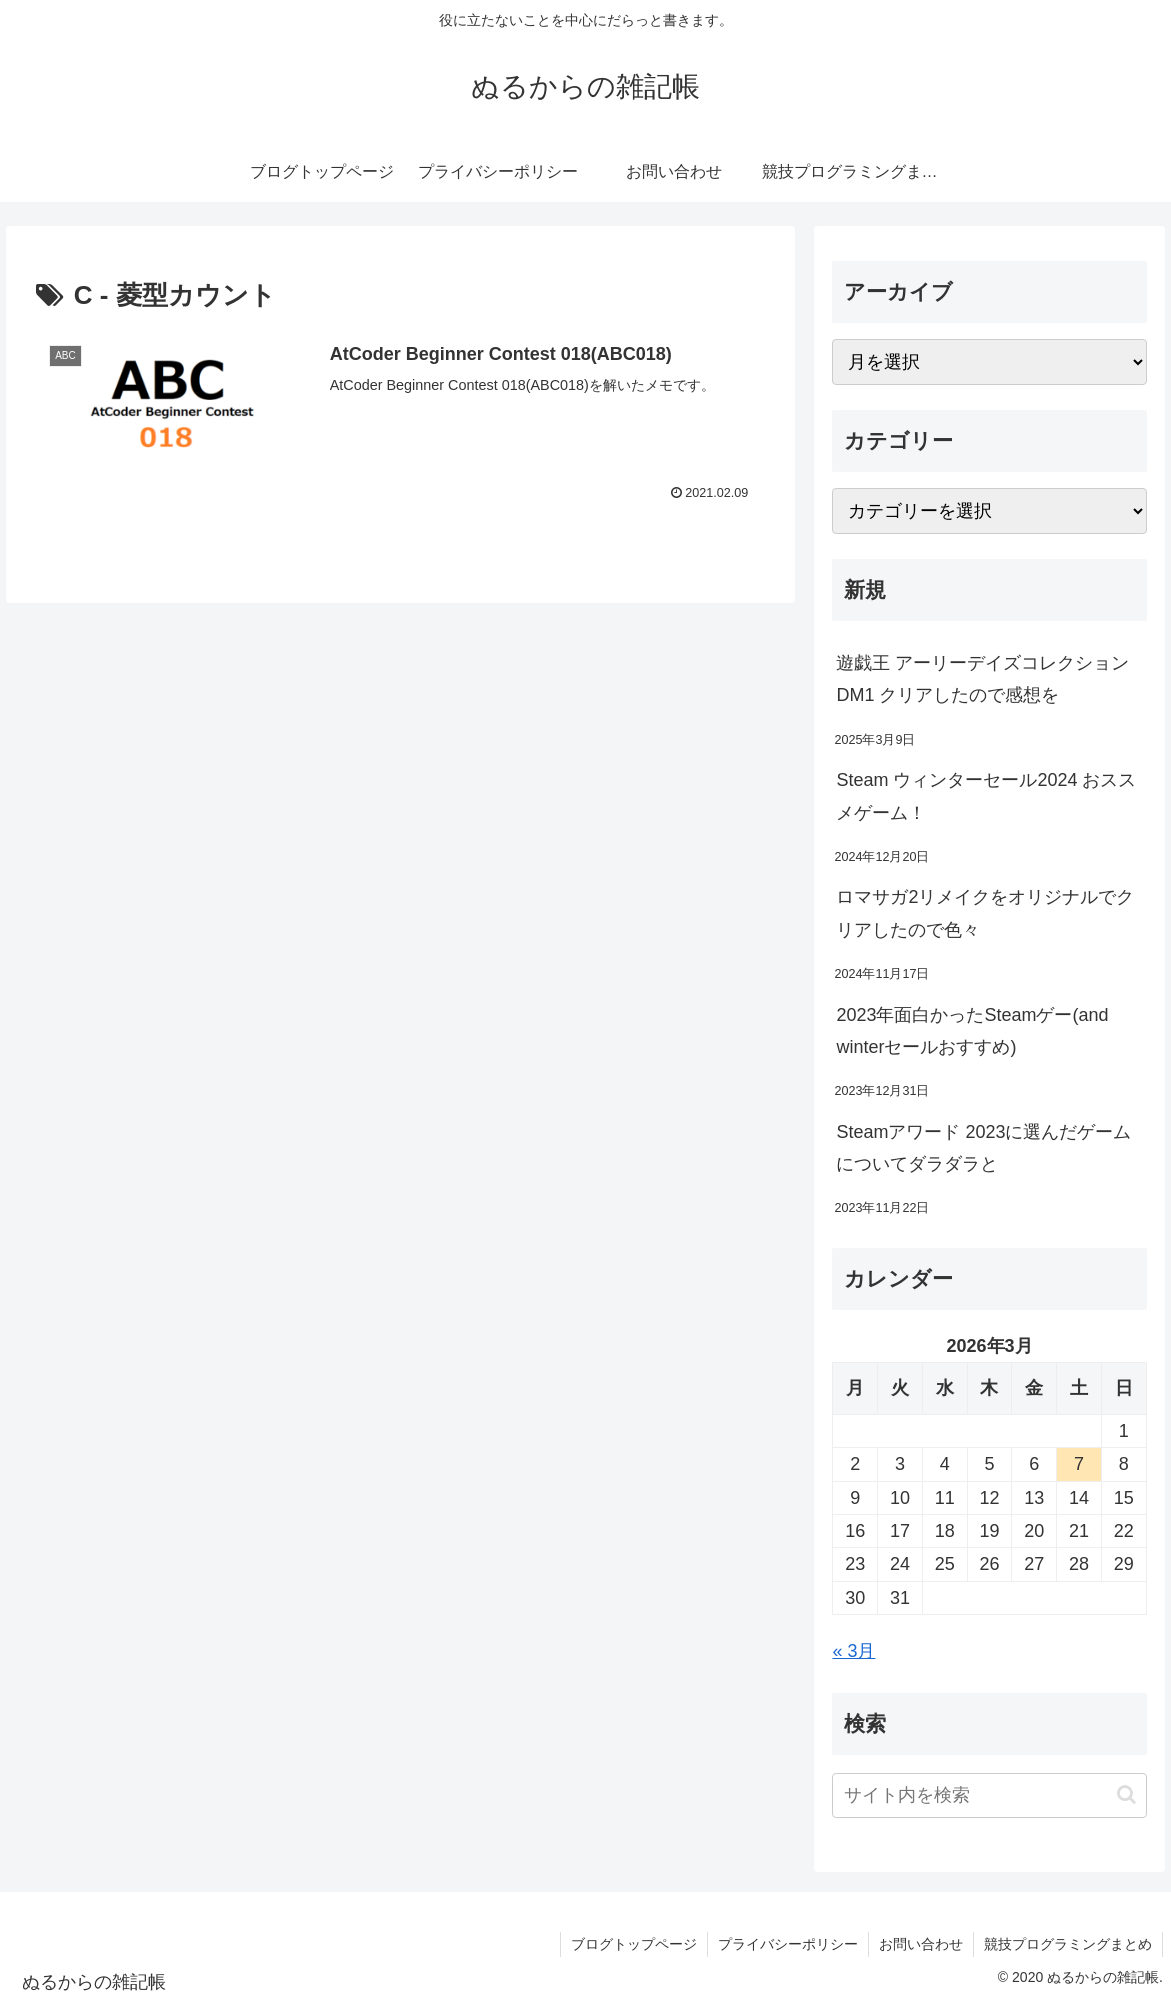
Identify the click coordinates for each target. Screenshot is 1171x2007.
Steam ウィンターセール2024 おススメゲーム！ (986, 796)
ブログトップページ (634, 1944)
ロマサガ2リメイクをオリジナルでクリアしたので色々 (985, 913)
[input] (989, 1795)
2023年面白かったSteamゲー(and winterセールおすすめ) (972, 1031)
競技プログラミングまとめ (1068, 1944)
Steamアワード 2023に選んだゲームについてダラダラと (983, 1148)
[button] (1126, 1794)
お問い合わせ (921, 1944)
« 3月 (853, 1651)
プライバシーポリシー (788, 1944)
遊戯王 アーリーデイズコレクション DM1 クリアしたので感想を (982, 679)
